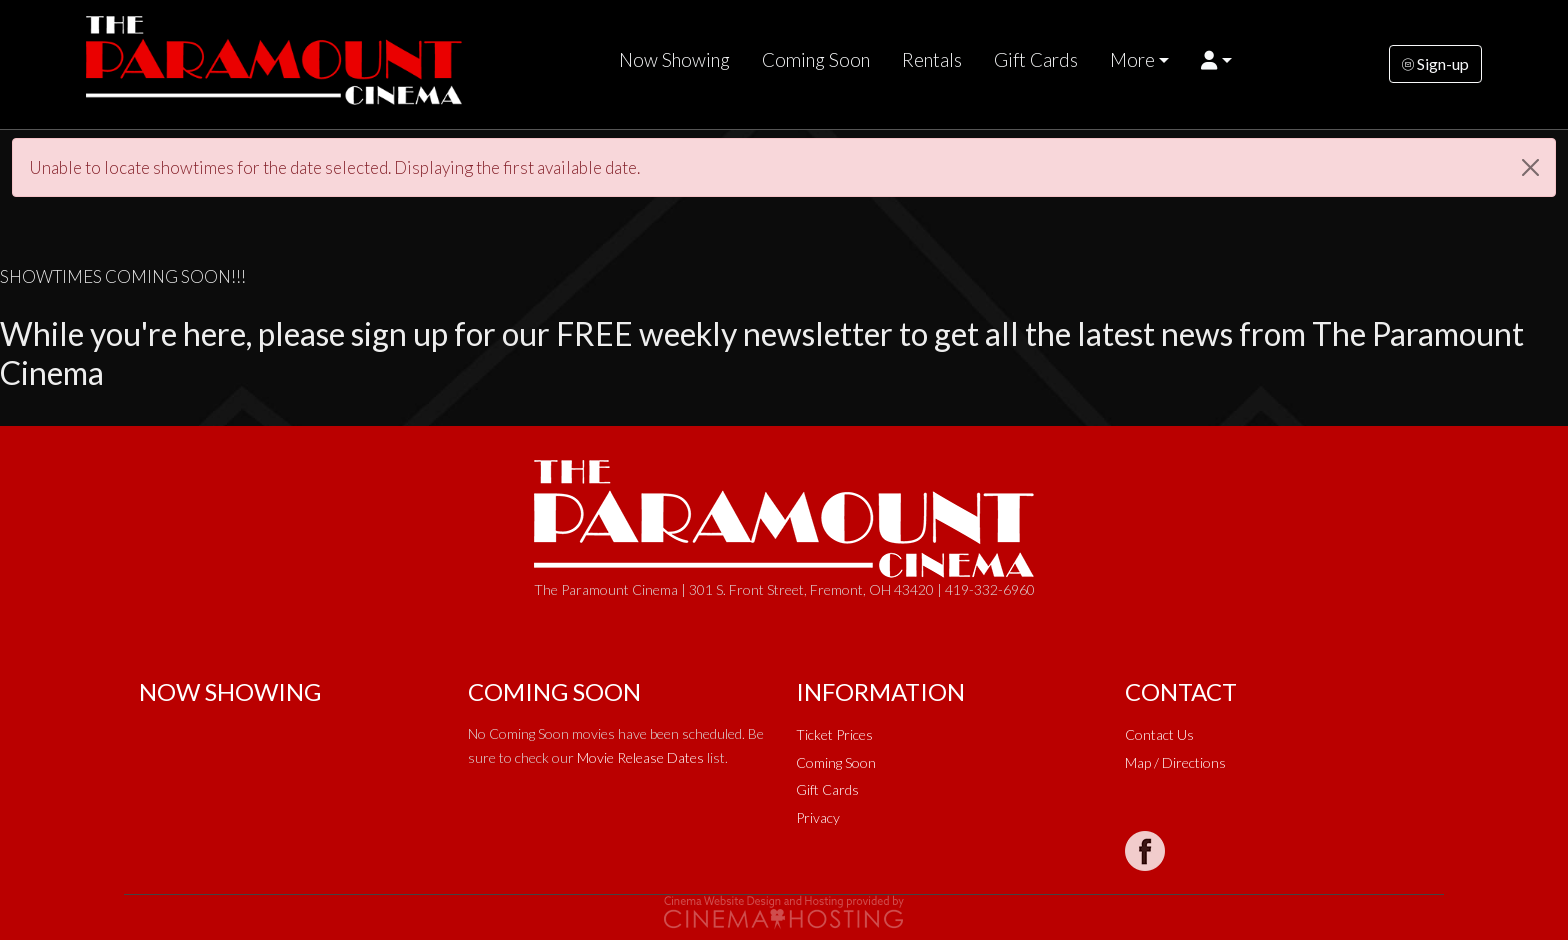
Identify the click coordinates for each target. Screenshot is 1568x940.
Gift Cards (1036, 60)
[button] (1216, 60)
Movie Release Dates (640, 757)
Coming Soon (816, 60)
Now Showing (674, 60)
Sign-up (1435, 63)
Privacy (818, 817)
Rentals (932, 60)
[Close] (1530, 167)
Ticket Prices (834, 734)
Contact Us (1159, 734)
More (1132, 60)
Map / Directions (1175, 762)
